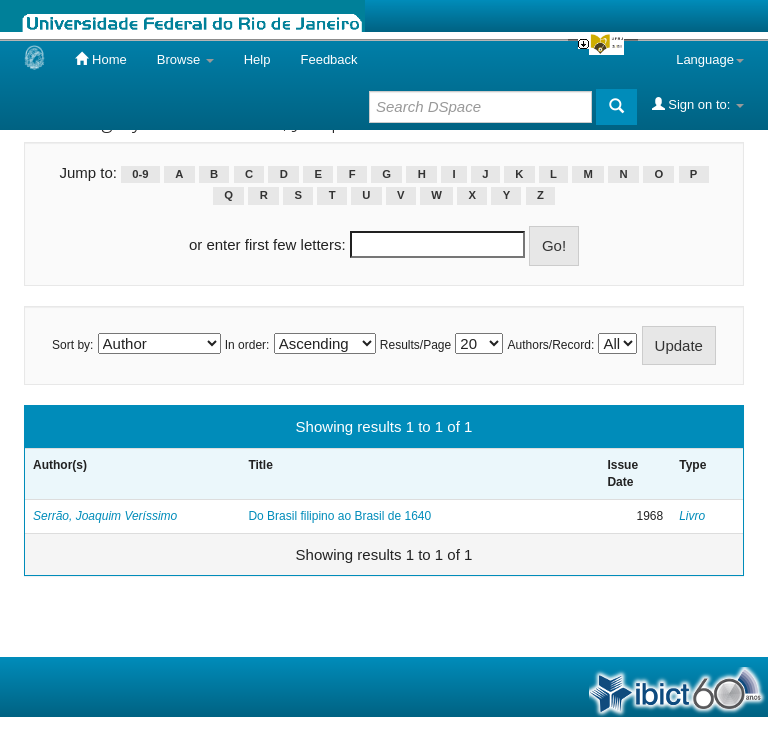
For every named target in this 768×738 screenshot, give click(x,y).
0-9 (140, 174)
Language (710, 59)
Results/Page (415, 345)
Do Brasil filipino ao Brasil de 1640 (339, 516)
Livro (692, 516)
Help (257, 59)
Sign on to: (698, 104)
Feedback (328, 59)
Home (100, 59)
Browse (185, 59)
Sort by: (72, 345)
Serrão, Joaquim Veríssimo (105, 516)
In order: (247, 345)
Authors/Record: (551, 345)
